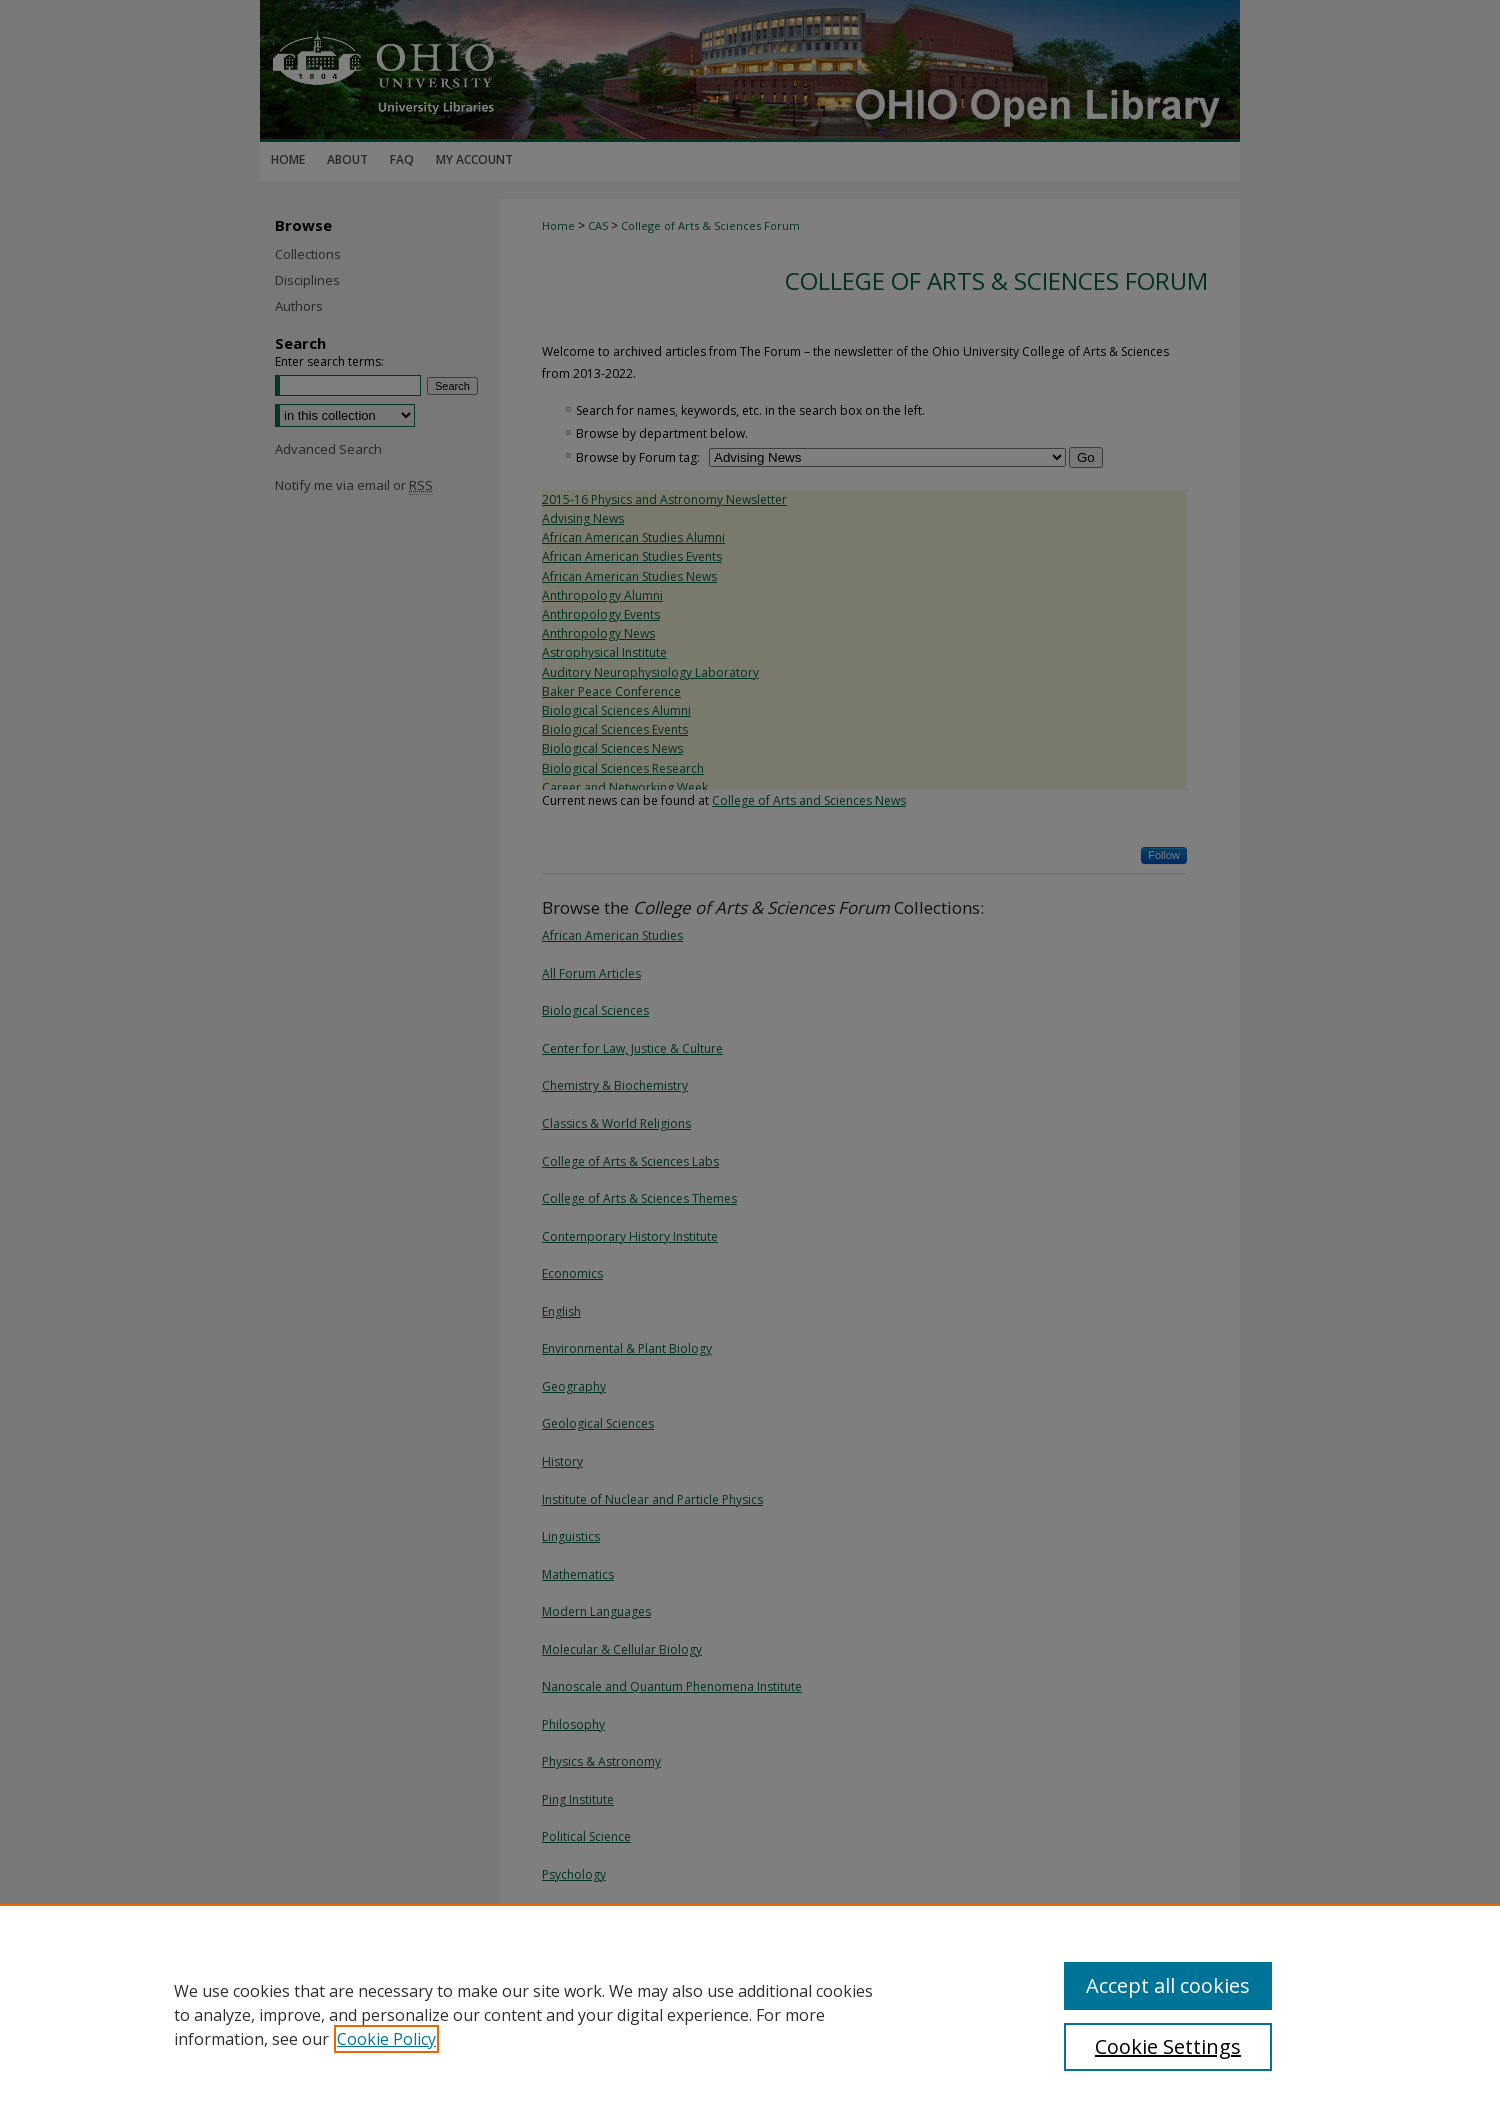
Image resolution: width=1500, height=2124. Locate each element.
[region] (750, 2014)
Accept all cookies (1168, 1985)
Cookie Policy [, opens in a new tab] (386, 2039)
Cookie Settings (1168, 2046)
